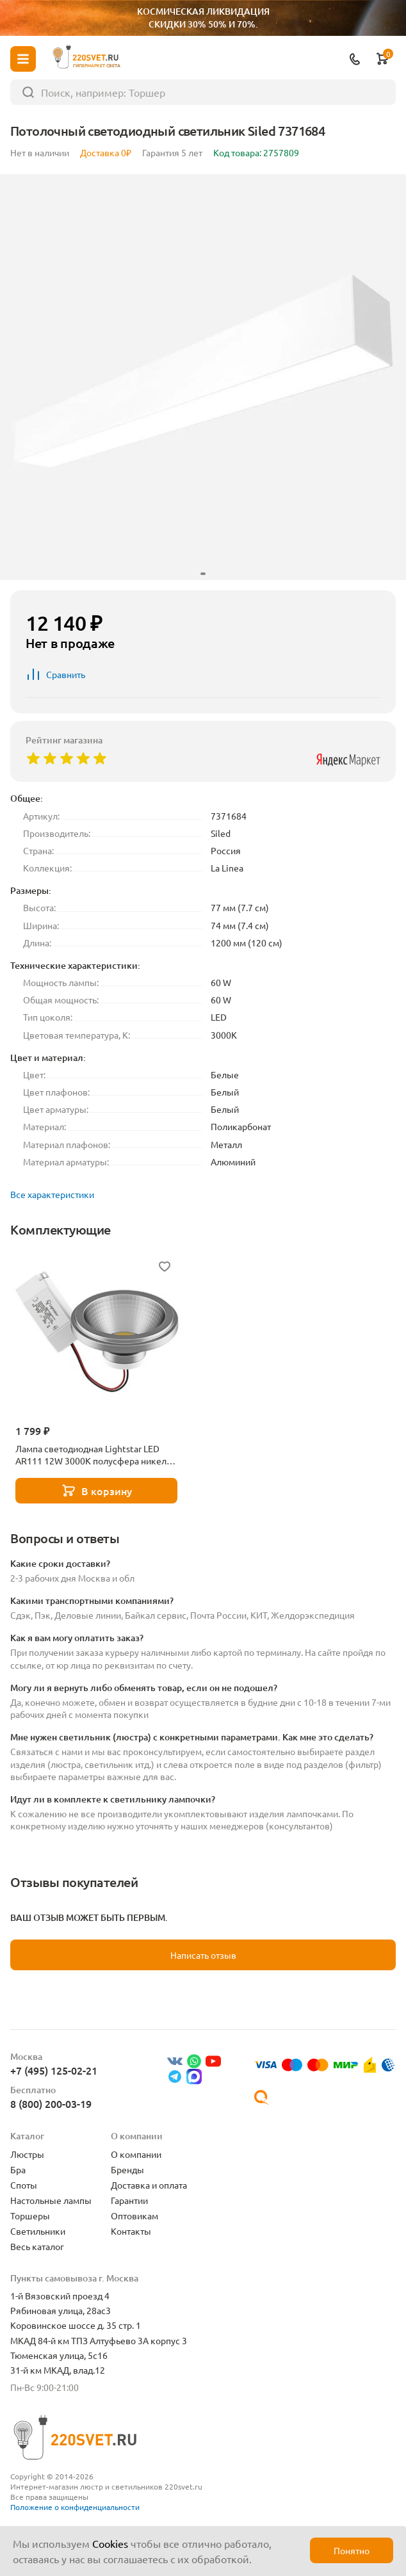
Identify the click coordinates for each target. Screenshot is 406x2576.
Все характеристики (52, 1194)
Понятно (351, 2550)
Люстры (27, 2154)
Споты (23, 2185)
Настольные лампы (51, 2200)
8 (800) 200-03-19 (51, 2103)
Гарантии (129, 2200)
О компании (136, 2154)
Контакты (131, 2231)
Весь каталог (37, 2246)
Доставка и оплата (149, 2185)
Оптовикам (134, 2215)
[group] (203, 377)
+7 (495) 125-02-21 (53, 2070)
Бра (18, 2169)
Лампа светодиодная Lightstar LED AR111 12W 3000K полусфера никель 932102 (93, 1455)
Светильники (37, 2231)
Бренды (127, 2169)
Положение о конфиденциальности (75, 2507)
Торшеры (30, 2215)
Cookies (110, 2543)
